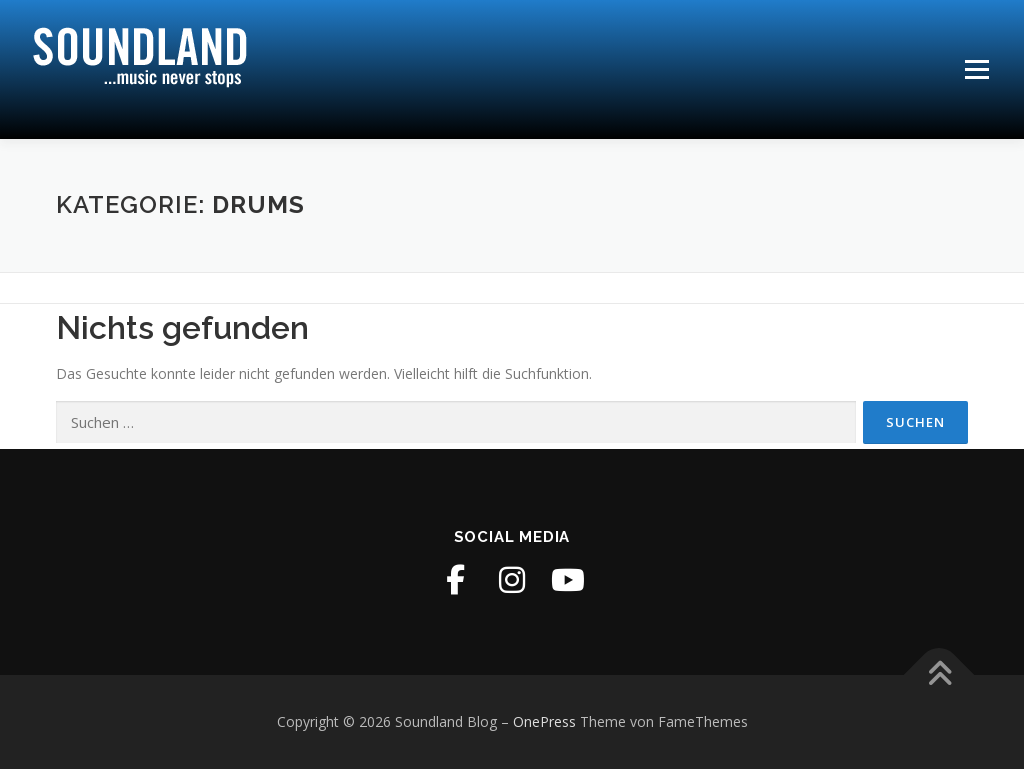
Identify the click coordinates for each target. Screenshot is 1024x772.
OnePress (544, 724)
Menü (976, 69)
